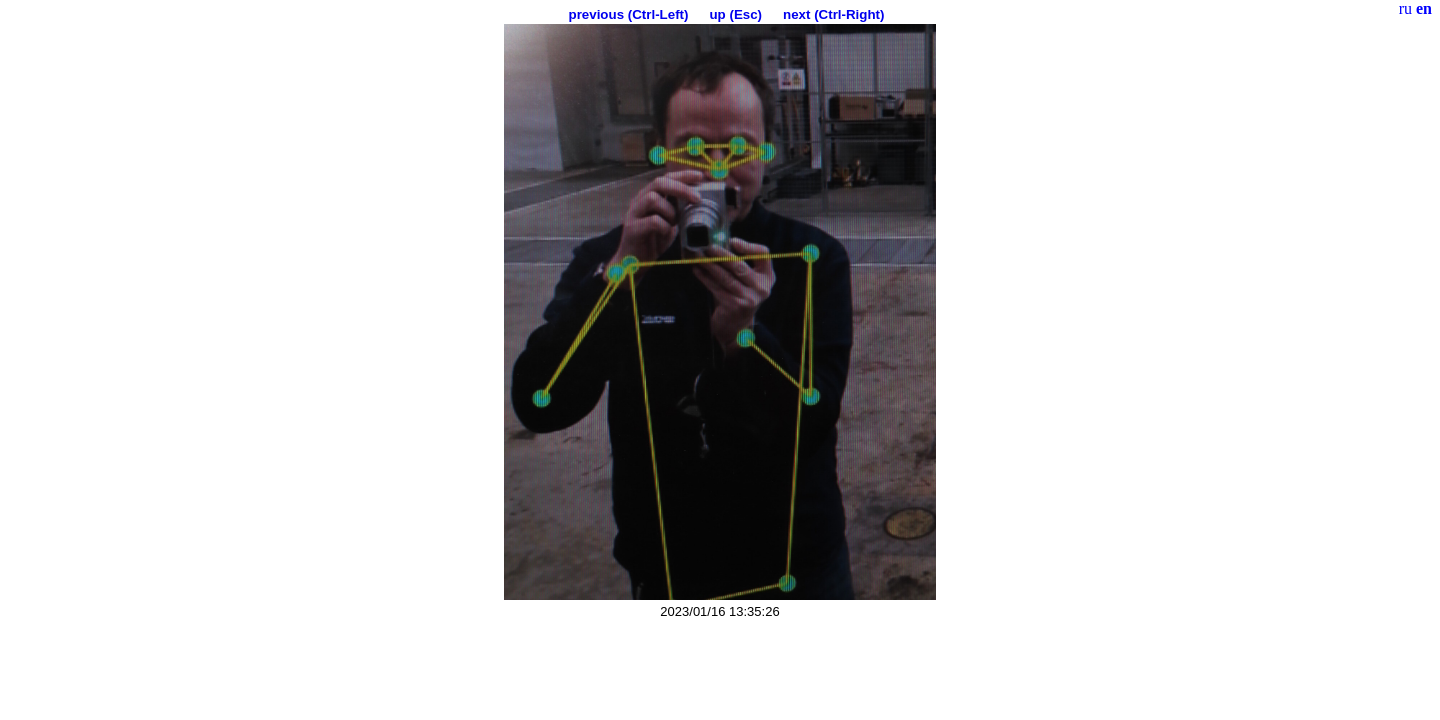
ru (1405, 8)
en (1424, 8)
